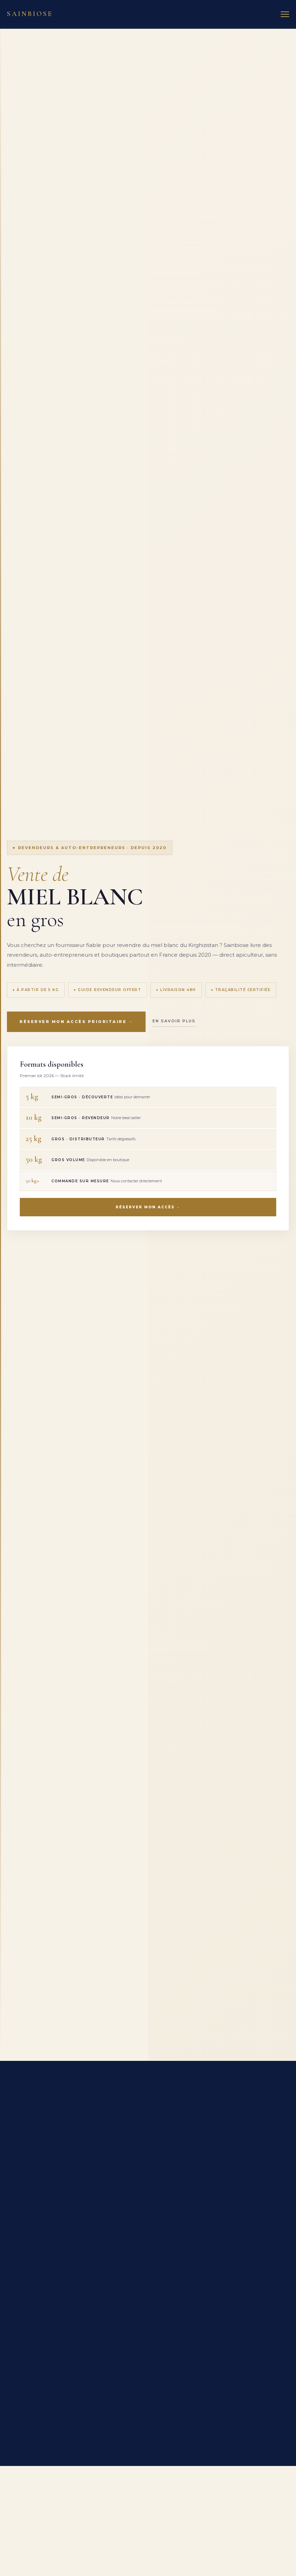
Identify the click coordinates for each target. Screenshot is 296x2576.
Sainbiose (30, 14)
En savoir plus (174, 1020)
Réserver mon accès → (148, 1207)
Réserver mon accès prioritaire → (76, 1021)
